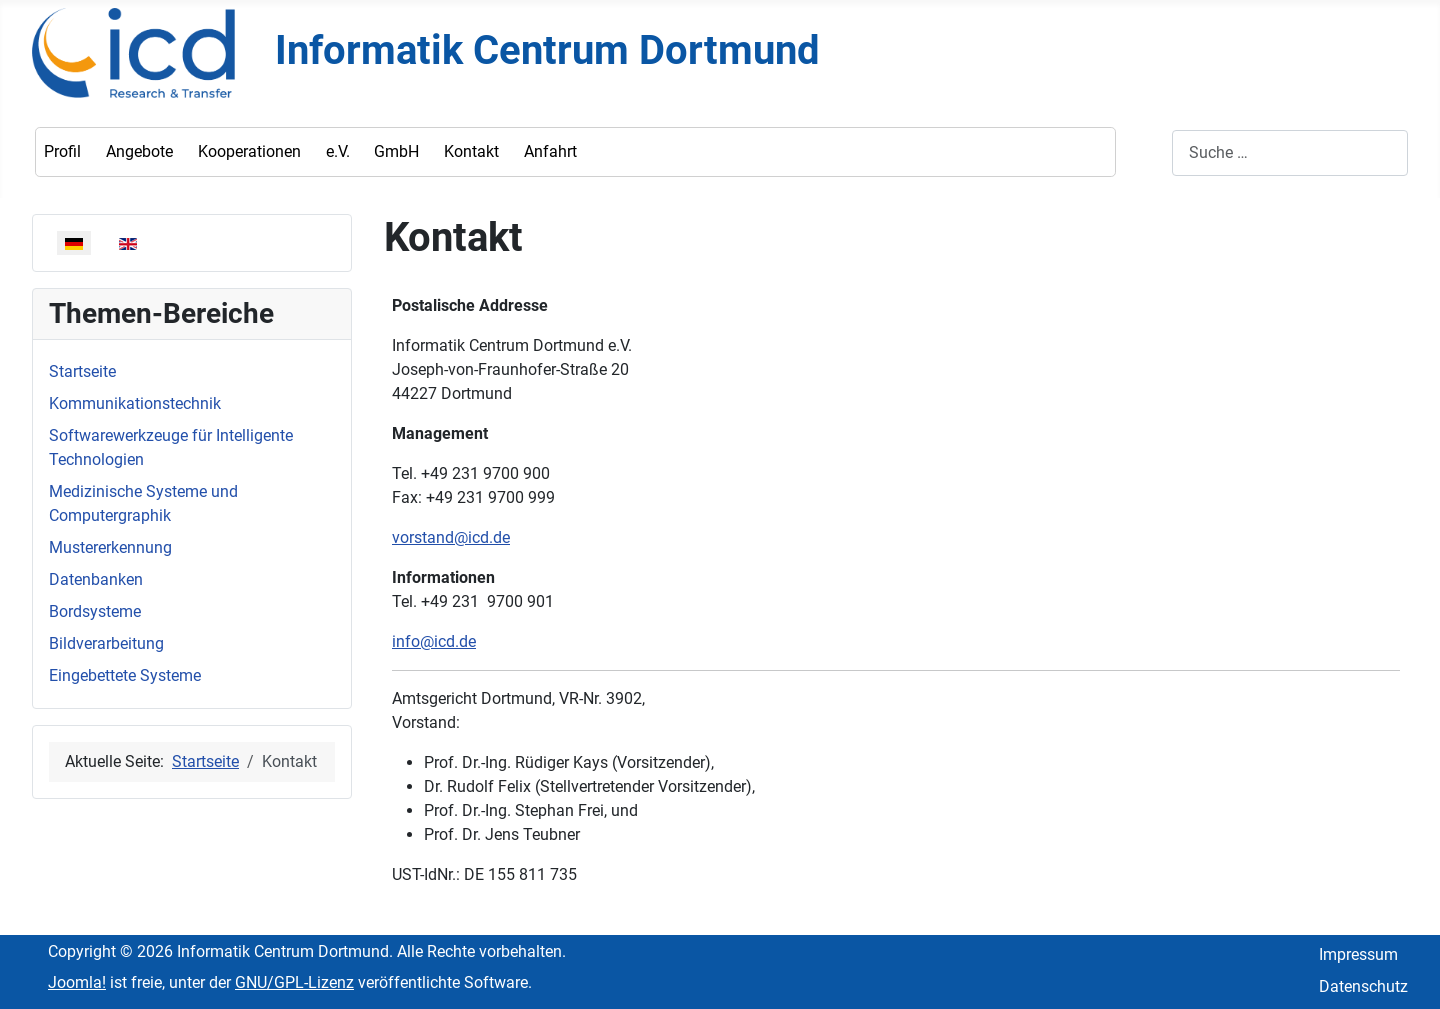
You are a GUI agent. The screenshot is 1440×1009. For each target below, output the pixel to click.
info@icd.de (434, 641)
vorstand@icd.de (451, 537)
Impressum (1358, 954)
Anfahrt (550, 151)
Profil (62, 151)
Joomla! (77, 982)
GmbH (396, 151)
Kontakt (471, 151)
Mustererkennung (110, 547)
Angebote (139, 151)
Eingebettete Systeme (125, 675)
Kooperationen (249, 151)
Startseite (82, 371)
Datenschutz (1363, 986)
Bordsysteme (95, 611)
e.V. (338, 151)
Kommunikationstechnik (135, 403)
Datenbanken (96, 579)
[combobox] (1290, 152)
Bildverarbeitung (106, 643)
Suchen (1145, 152)
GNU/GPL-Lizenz (294, 982)
